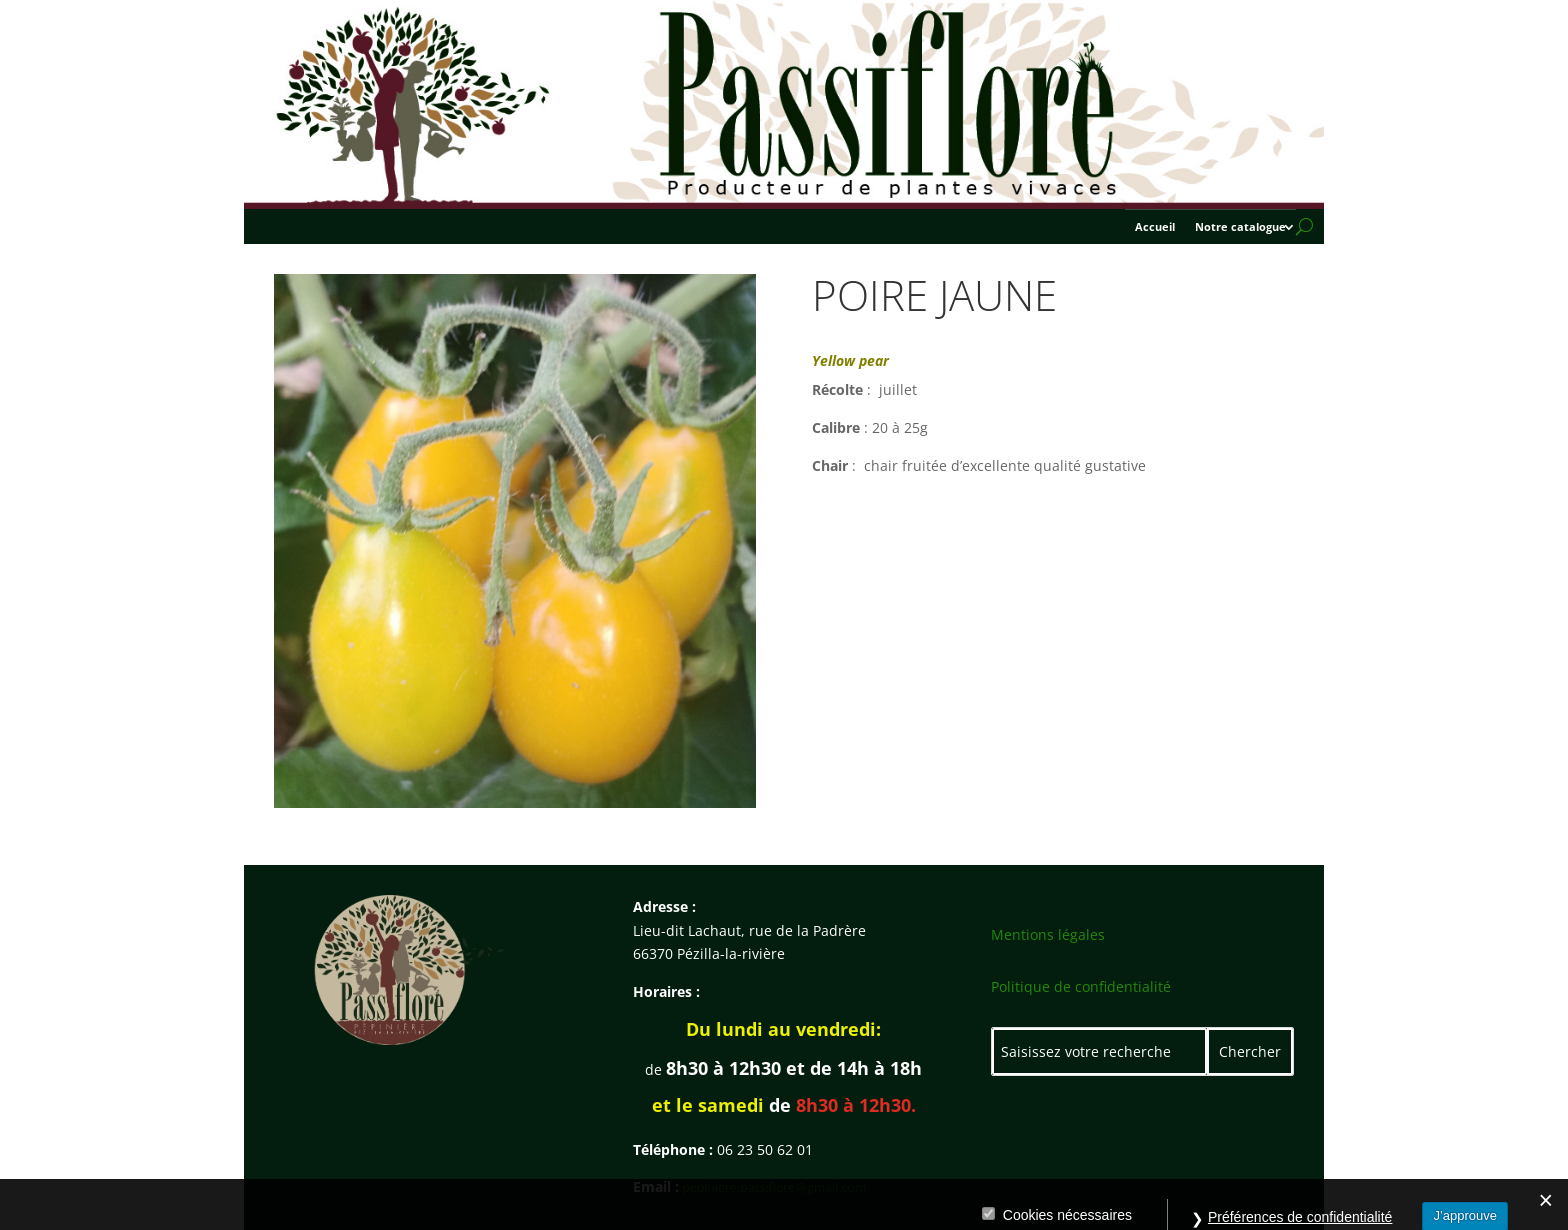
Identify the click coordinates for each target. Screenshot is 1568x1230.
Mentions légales (1048, 934)
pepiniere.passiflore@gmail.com (775, 1187)
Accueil (1155, 227)
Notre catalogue (1240, 227)
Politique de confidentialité (1081, 986)
